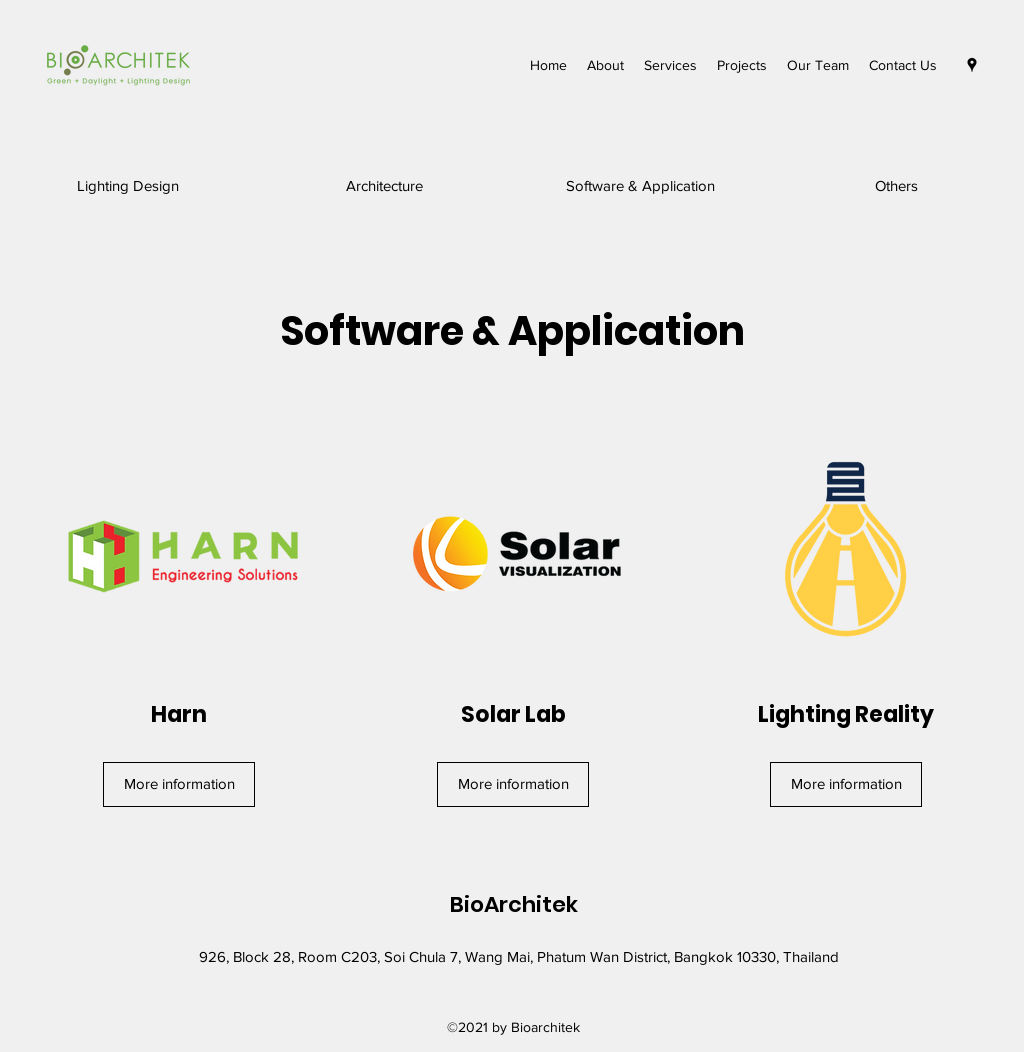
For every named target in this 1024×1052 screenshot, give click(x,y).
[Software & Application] (640, 186)
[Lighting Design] (128, 186)
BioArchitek (514, 904)
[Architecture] (384, 186)
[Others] (896, 186)
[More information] (179, 784)
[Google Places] (972, 65)
